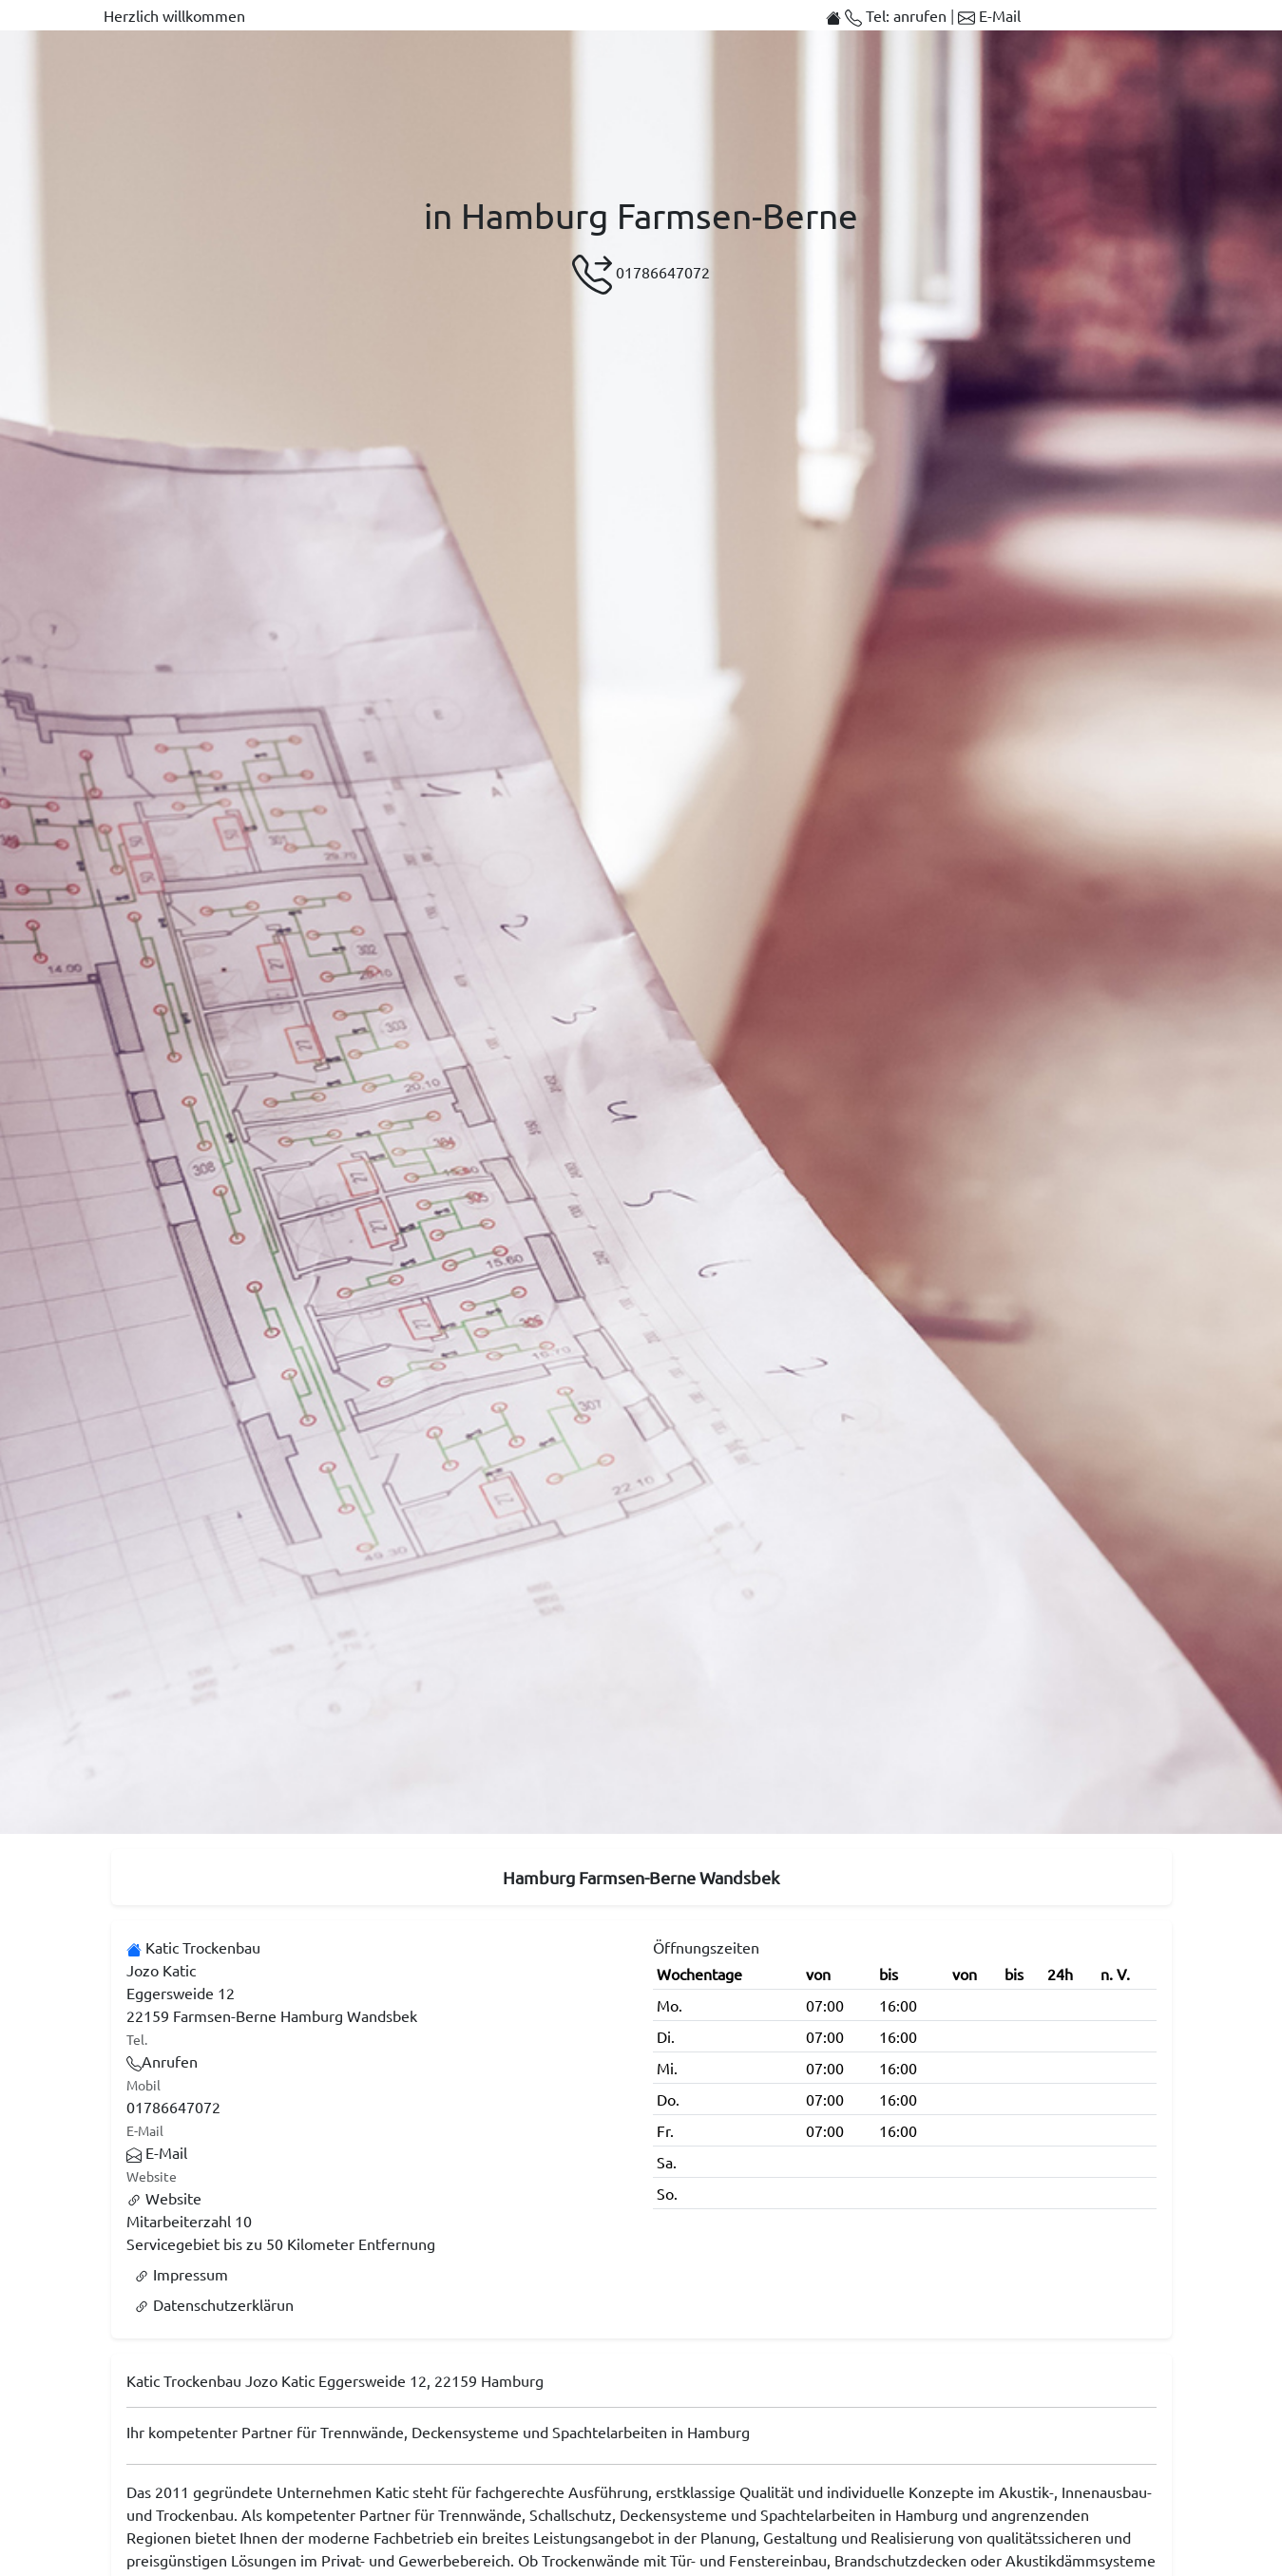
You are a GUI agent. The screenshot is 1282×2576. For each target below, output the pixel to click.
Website (163, 2197)
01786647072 (641, 275)
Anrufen (162, 2060)
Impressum (181, 2273)
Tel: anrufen (897, 15)
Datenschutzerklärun (214, 2304)
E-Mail (989, 15)
